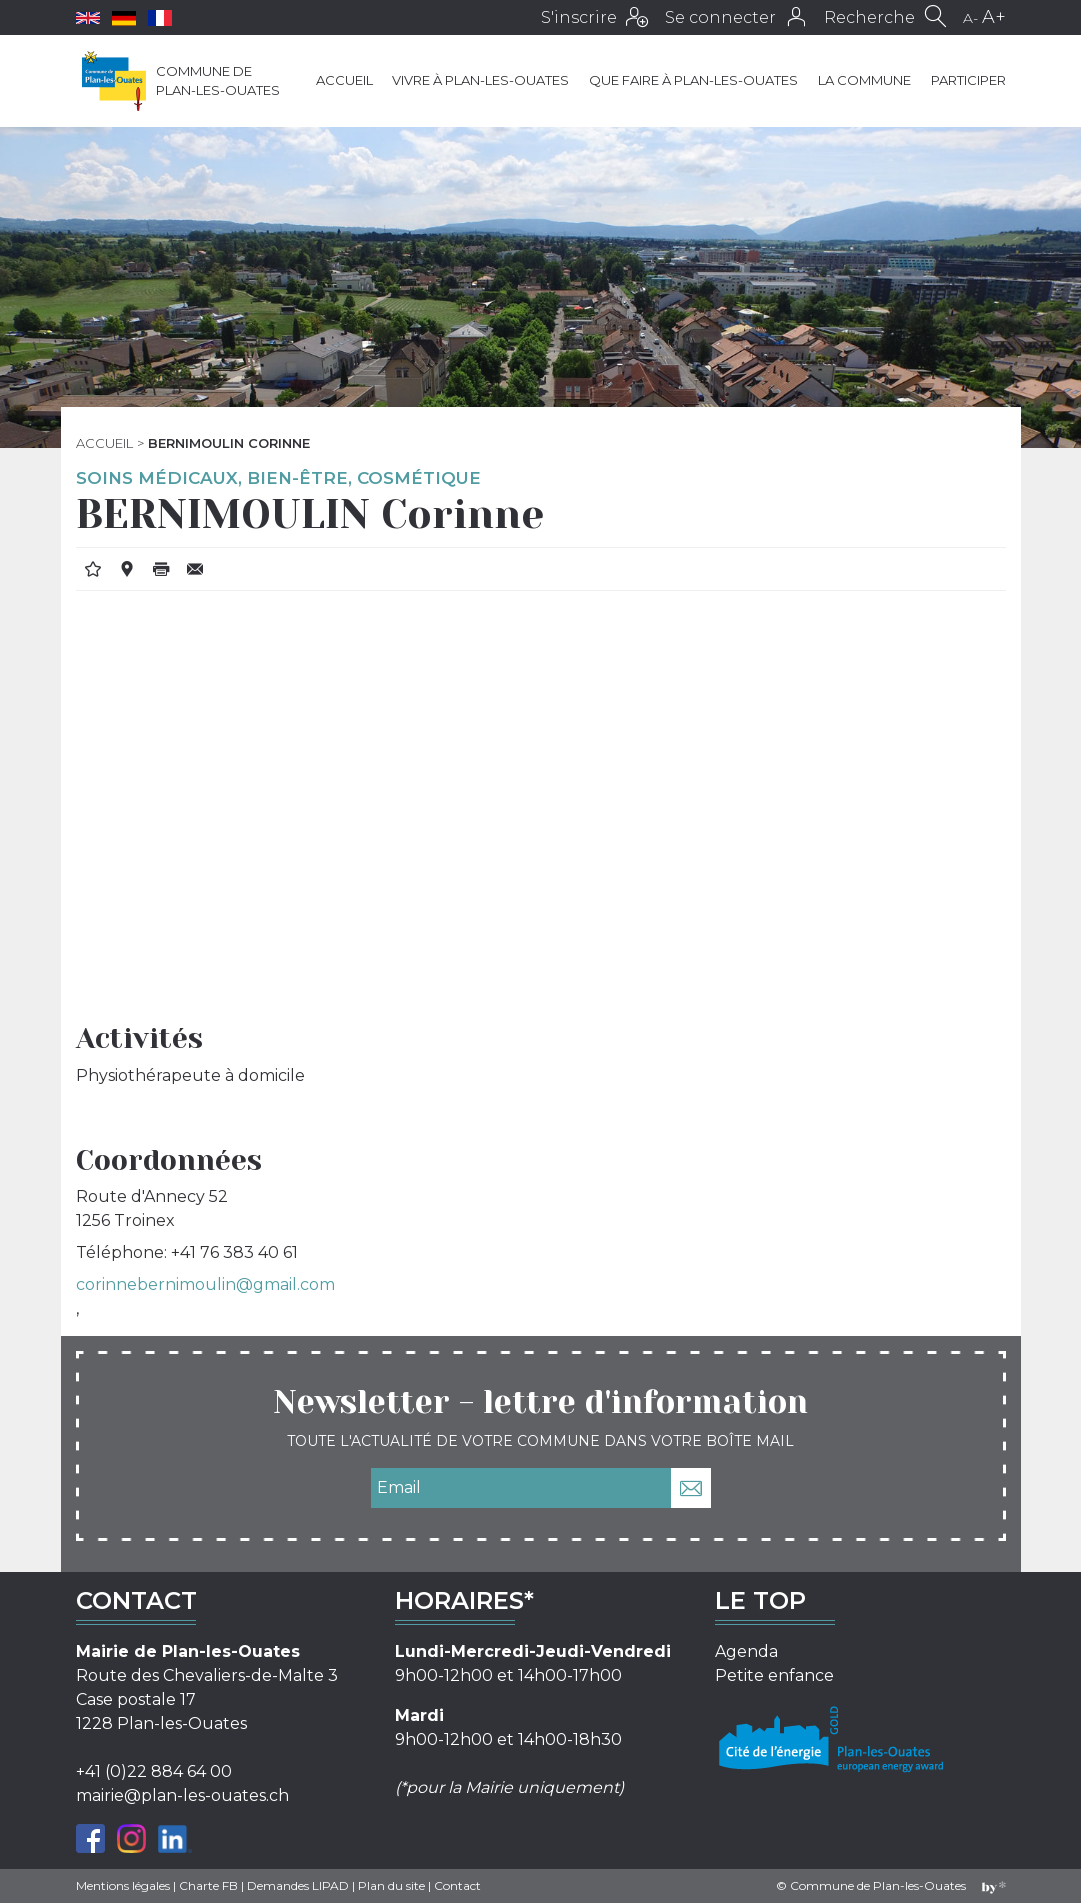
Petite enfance (774, 1675)
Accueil (344, 80)
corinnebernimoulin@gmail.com (205, 1284)
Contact (457, 1885)
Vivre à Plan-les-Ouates (480, 80)
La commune (864, 80)
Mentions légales (123, 1885)
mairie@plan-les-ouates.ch (182, 1795)
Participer (968, 80)
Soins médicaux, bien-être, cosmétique (278, 478)
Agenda (746, 1651)
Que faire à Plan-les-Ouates (693, 80)
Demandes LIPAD (298, 1885)
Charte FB (208, 1885)
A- (970, 18)
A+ (994, 17)
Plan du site (391, 1885)
